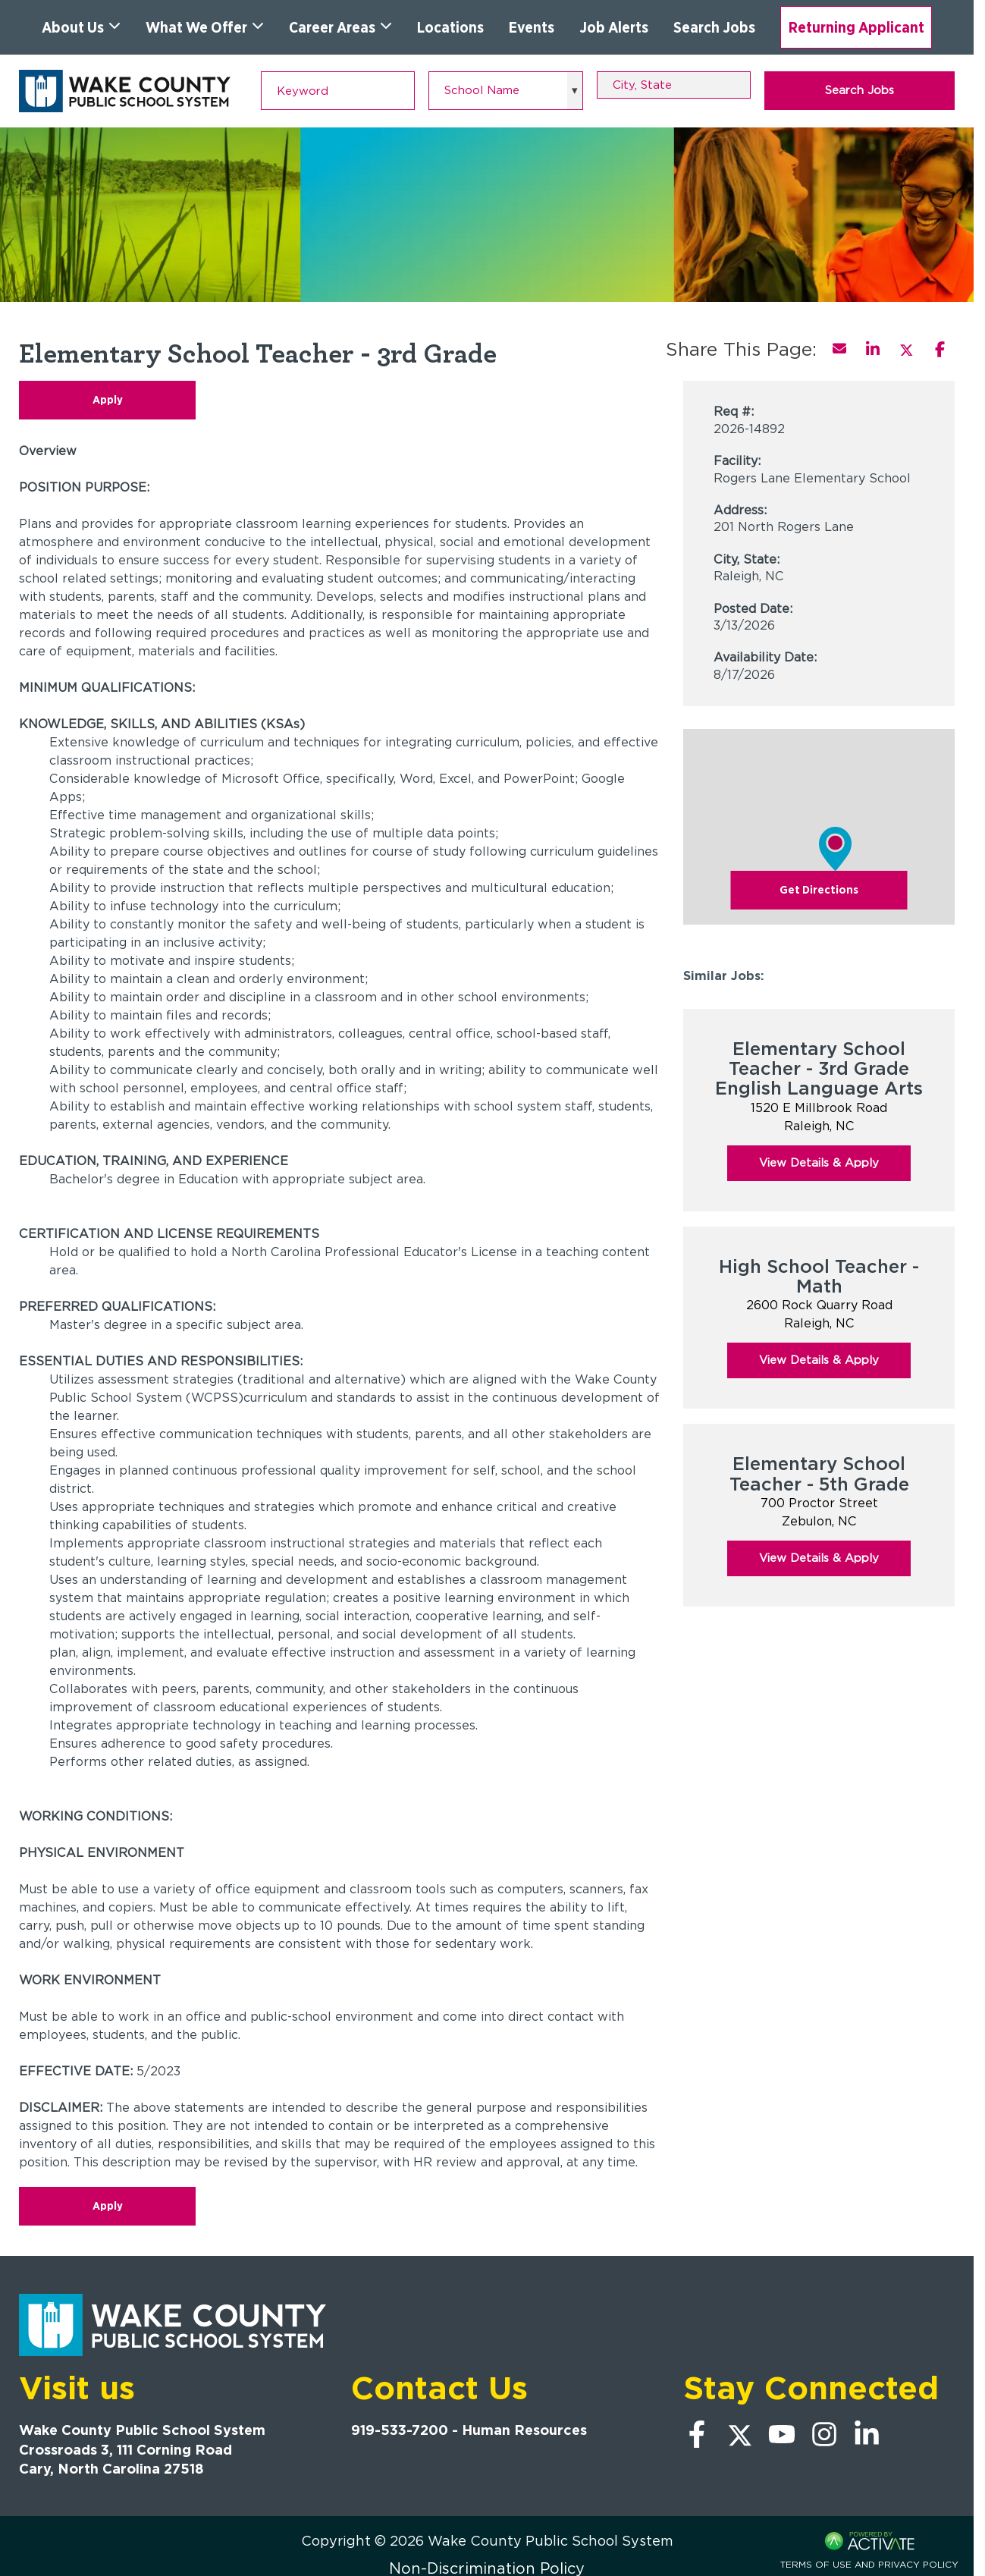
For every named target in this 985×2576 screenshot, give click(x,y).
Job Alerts (613, 27)
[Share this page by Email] (839, 349)
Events (531, 27)
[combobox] (674, 85)
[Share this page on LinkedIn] (873, 349)
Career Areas (340, 27)
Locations (450, 27)
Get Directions (819, 890)
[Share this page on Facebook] (939, 349)
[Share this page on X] (906, 349)
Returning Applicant (856, 27)
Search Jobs (714, 27)
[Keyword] (338, 90)
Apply (108, 400)
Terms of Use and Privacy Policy (869, 2564)
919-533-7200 (399, 2430)
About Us (81, 27)
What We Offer (205, 27)
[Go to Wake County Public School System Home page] (125, 91)
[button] (741, 85)
